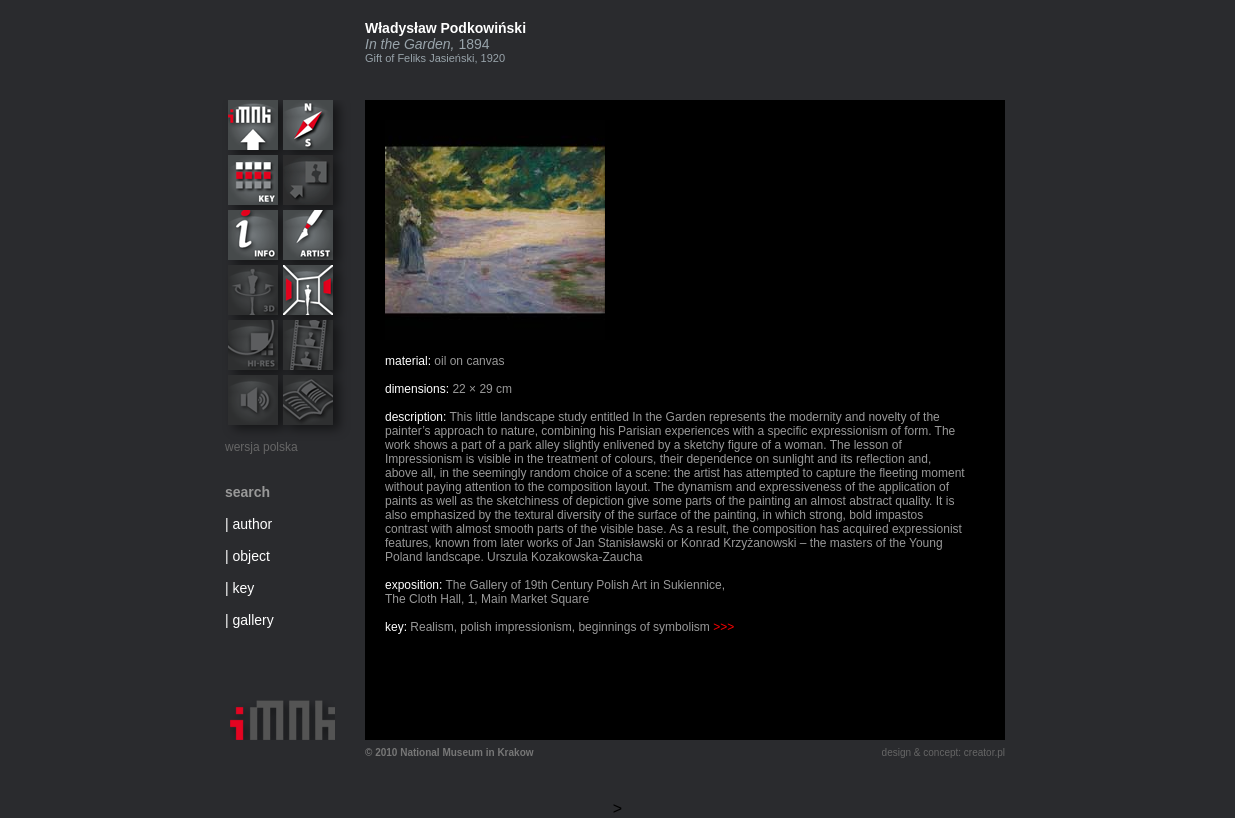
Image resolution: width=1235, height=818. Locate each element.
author (253, 524)
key (244, 588)
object (251, 556)
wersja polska (261, 447)
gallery (253, 620)
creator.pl (984, 752)
